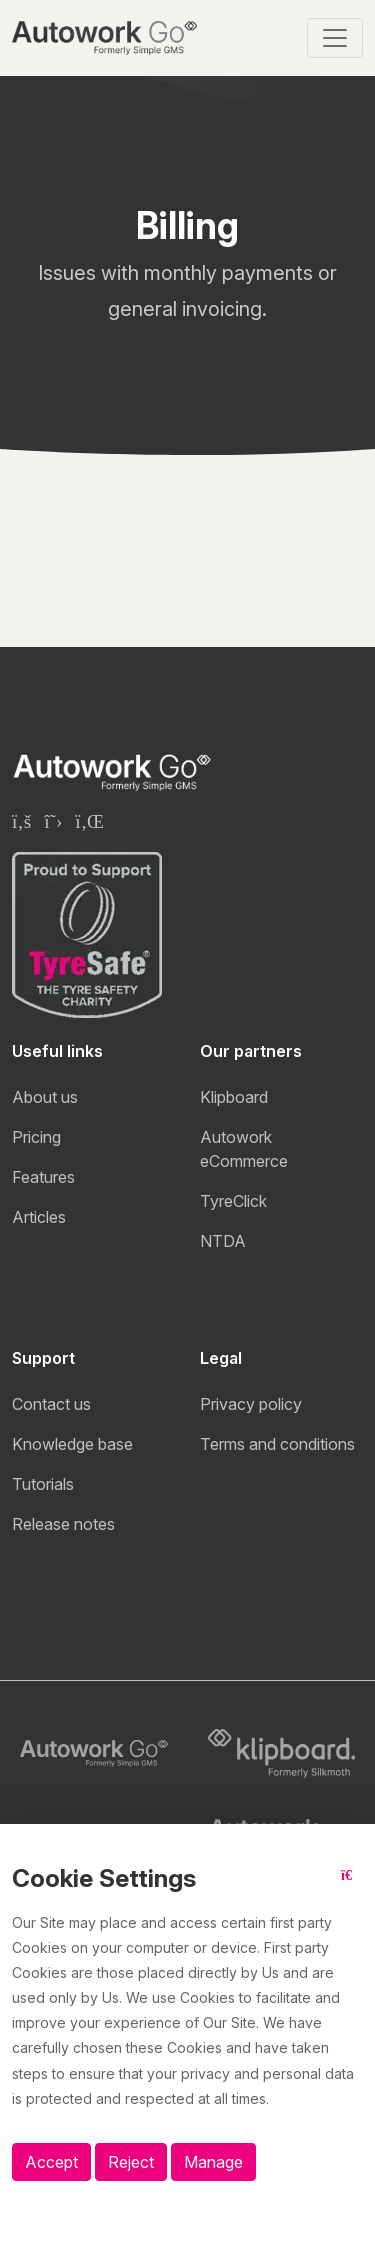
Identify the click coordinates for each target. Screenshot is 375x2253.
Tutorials (43, 1484)
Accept (51, 2162)
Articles (39, 1217)
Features (43, 1177)
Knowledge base (72, 1444)
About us (45, 1097)
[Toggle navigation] (335, 38)
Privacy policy (251, 1404)
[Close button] (352, 1886)
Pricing (36, 1137)
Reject (131, 2162)
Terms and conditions (277, 1444)
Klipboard (234, 1097)
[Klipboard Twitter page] (53, 821)
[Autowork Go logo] (94, 1753)
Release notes (63, 1524)
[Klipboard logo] (282, 1754)
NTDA (223, 1241)
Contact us (51, 1404)
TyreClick (233, 1201)
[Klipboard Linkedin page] (89, 821)
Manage (213, 2162)
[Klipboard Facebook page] (21, 821)
